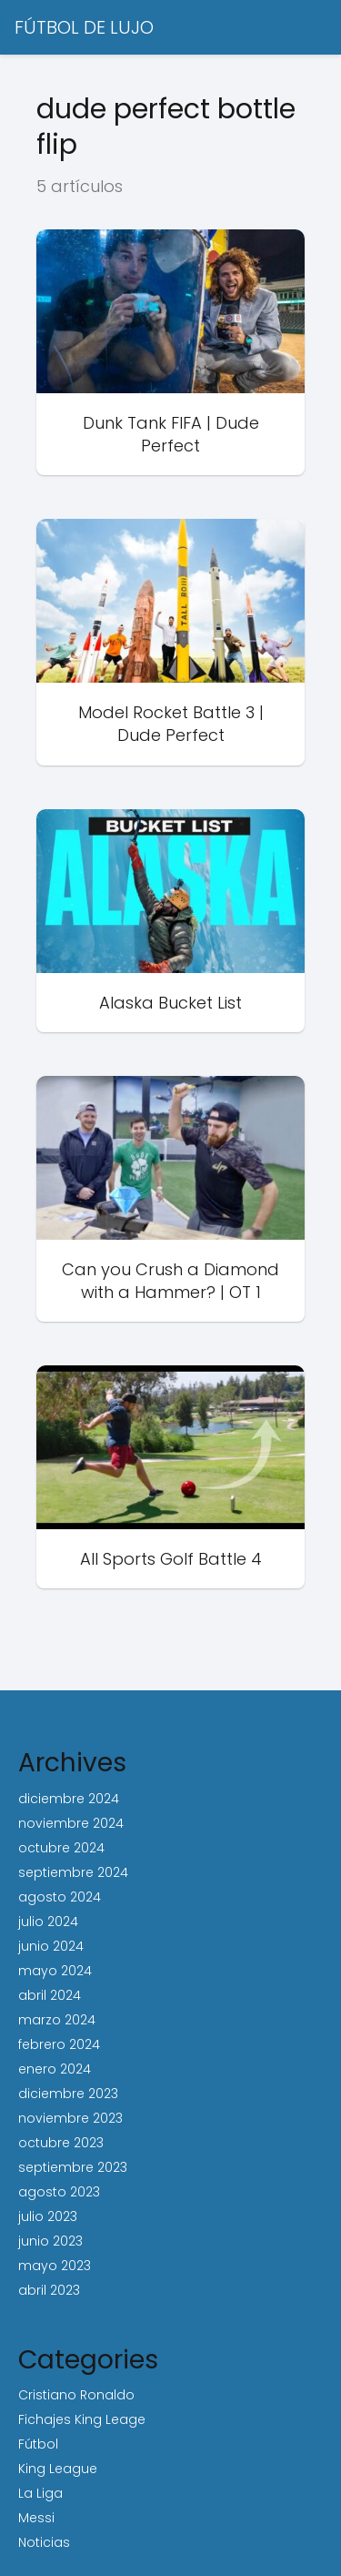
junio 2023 (50, 2241)
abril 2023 (49, 2290)
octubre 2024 (61, 1848)
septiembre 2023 (72, 2167)
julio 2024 (48, 1921)
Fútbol (38, 2444)
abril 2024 (49, 1995)
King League (57, 2468)
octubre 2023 (61, 2143)
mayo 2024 (55, 1971)
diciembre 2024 (68, 1799)
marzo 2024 (56, 2020)
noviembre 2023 (70, 2118)
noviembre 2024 (71, 1823)
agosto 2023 (59, 2192)
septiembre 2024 (73, 1872)
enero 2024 (54, 2069)
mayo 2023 (54, 2266)
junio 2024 (51, 1946)
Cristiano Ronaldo (76, 2395)
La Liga (40, 2493)
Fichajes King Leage (81, 2419)
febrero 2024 (59, 2044)
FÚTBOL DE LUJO (84, 27)
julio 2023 (47, 2216)
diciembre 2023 (68, 2093)
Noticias (44, 2542)
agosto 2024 (59, 1897)
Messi (36, 2518)
